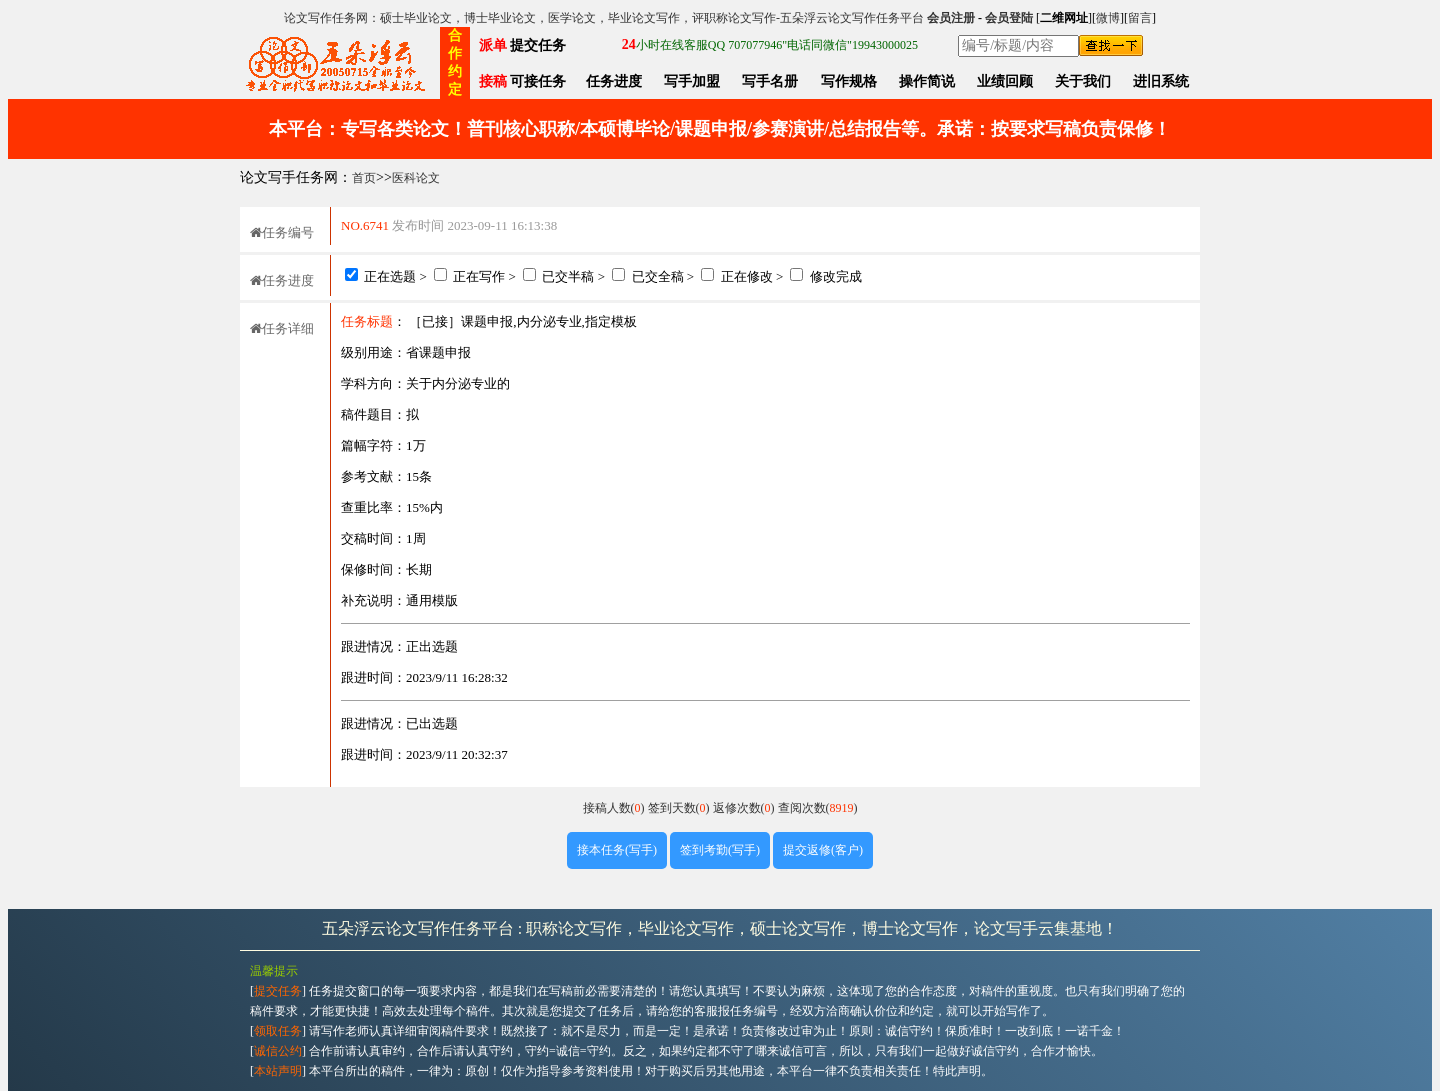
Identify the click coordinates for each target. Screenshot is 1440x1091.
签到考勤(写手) (720, 850)
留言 (1140, 18)
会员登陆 (1009, 18)
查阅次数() (818, 808)
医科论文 (416, 178)
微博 (1108, 18)
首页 (364, 178)
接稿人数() (615, 808)
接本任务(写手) (617, 850)
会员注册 (951, 18)
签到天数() (680, 808)
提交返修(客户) (823, 850)
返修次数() (745, 808)
